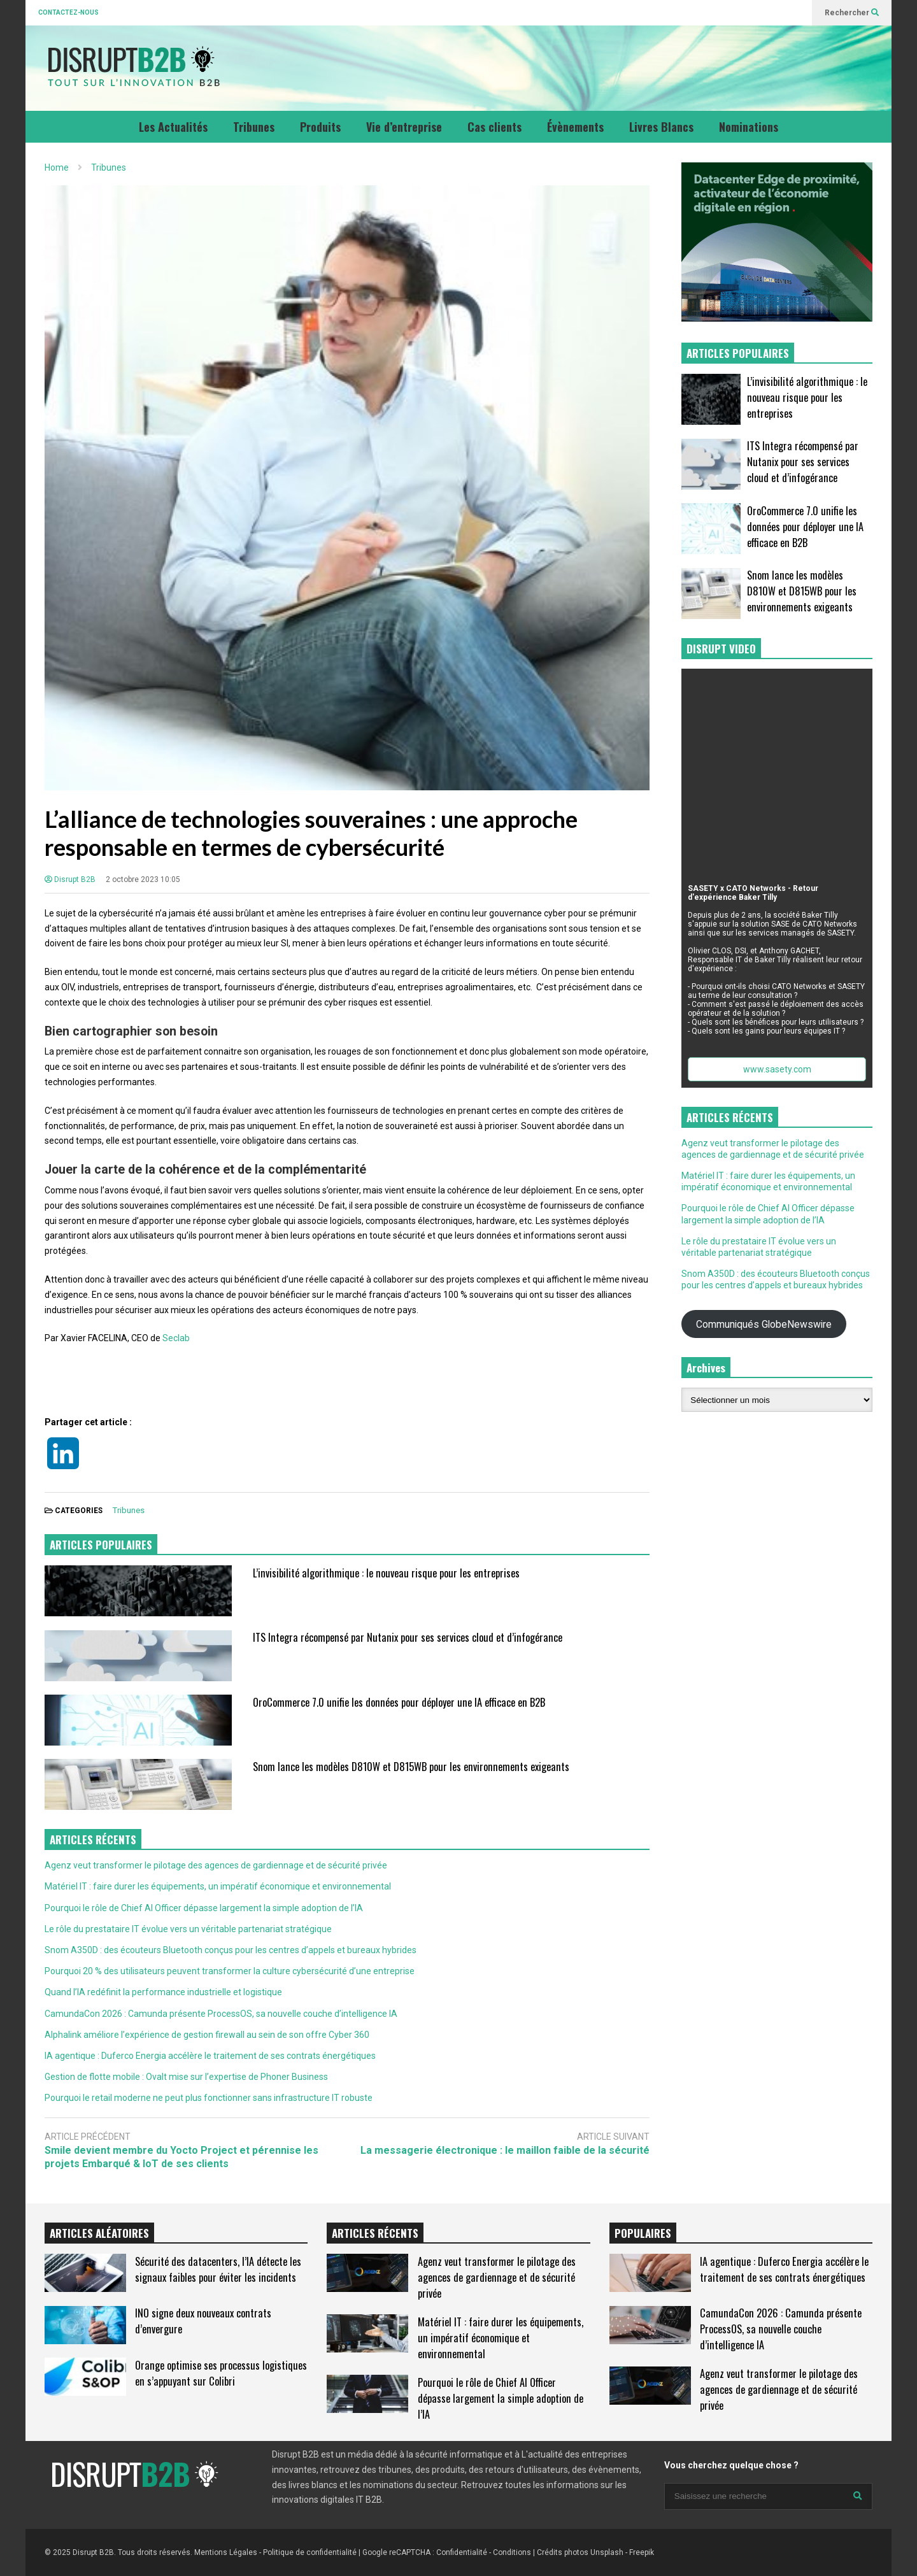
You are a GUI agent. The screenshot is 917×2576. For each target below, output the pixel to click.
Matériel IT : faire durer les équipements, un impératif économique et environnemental (218, 1886)
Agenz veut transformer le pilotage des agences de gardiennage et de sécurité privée (216, 1865)
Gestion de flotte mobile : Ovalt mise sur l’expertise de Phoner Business (186, 2077)
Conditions (512, 2552)
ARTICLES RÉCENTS (375, 2233)
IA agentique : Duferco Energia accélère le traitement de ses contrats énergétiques (210, 2056)
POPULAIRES (643, 2233)
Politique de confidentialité (310, 2552)
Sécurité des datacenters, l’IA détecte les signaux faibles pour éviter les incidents (218, 2269)
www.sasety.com (777, 1069)
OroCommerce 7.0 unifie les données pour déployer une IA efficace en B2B (399, 1702)
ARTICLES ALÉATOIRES (99, 2233)
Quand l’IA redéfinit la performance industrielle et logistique (163, 1992)
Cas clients (494, 126)
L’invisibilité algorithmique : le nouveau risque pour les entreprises (386, 1573)
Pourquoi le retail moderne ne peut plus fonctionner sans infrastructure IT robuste (209, 2098)
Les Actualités (173, 126)
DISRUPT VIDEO (721, 649)
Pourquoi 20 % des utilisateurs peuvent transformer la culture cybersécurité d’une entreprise (230, 1971)
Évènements (575, 126)
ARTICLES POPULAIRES (101, 1545)
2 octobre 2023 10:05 (143, 879)
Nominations (748, 126)
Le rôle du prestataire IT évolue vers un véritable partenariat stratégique (188, 1929)
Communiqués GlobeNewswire (764, 1324)
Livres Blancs (661, 126)
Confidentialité (461, 2552)
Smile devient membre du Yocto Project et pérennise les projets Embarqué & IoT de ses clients (181, 2157)
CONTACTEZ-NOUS (68, 12)
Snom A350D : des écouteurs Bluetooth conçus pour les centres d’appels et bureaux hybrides (230, 1950)
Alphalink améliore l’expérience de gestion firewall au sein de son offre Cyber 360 (207, 2035)
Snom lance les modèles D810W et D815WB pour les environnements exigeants (411, 1766)
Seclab (176, 1338)
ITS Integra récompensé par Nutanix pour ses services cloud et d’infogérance (407, 1637)
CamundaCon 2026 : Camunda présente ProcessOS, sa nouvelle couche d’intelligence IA (221, 2014)
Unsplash (606, 2552)
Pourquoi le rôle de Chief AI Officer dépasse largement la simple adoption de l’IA (204, 1908)
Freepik (641, 2552)
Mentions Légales (225, 2552)
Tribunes (253, 126)
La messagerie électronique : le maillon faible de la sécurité (505, 2150)
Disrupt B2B (70, 879)
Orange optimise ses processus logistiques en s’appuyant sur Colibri (221, 2373)
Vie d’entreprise (404, 126)
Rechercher (852, 12)
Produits (320, 126)
